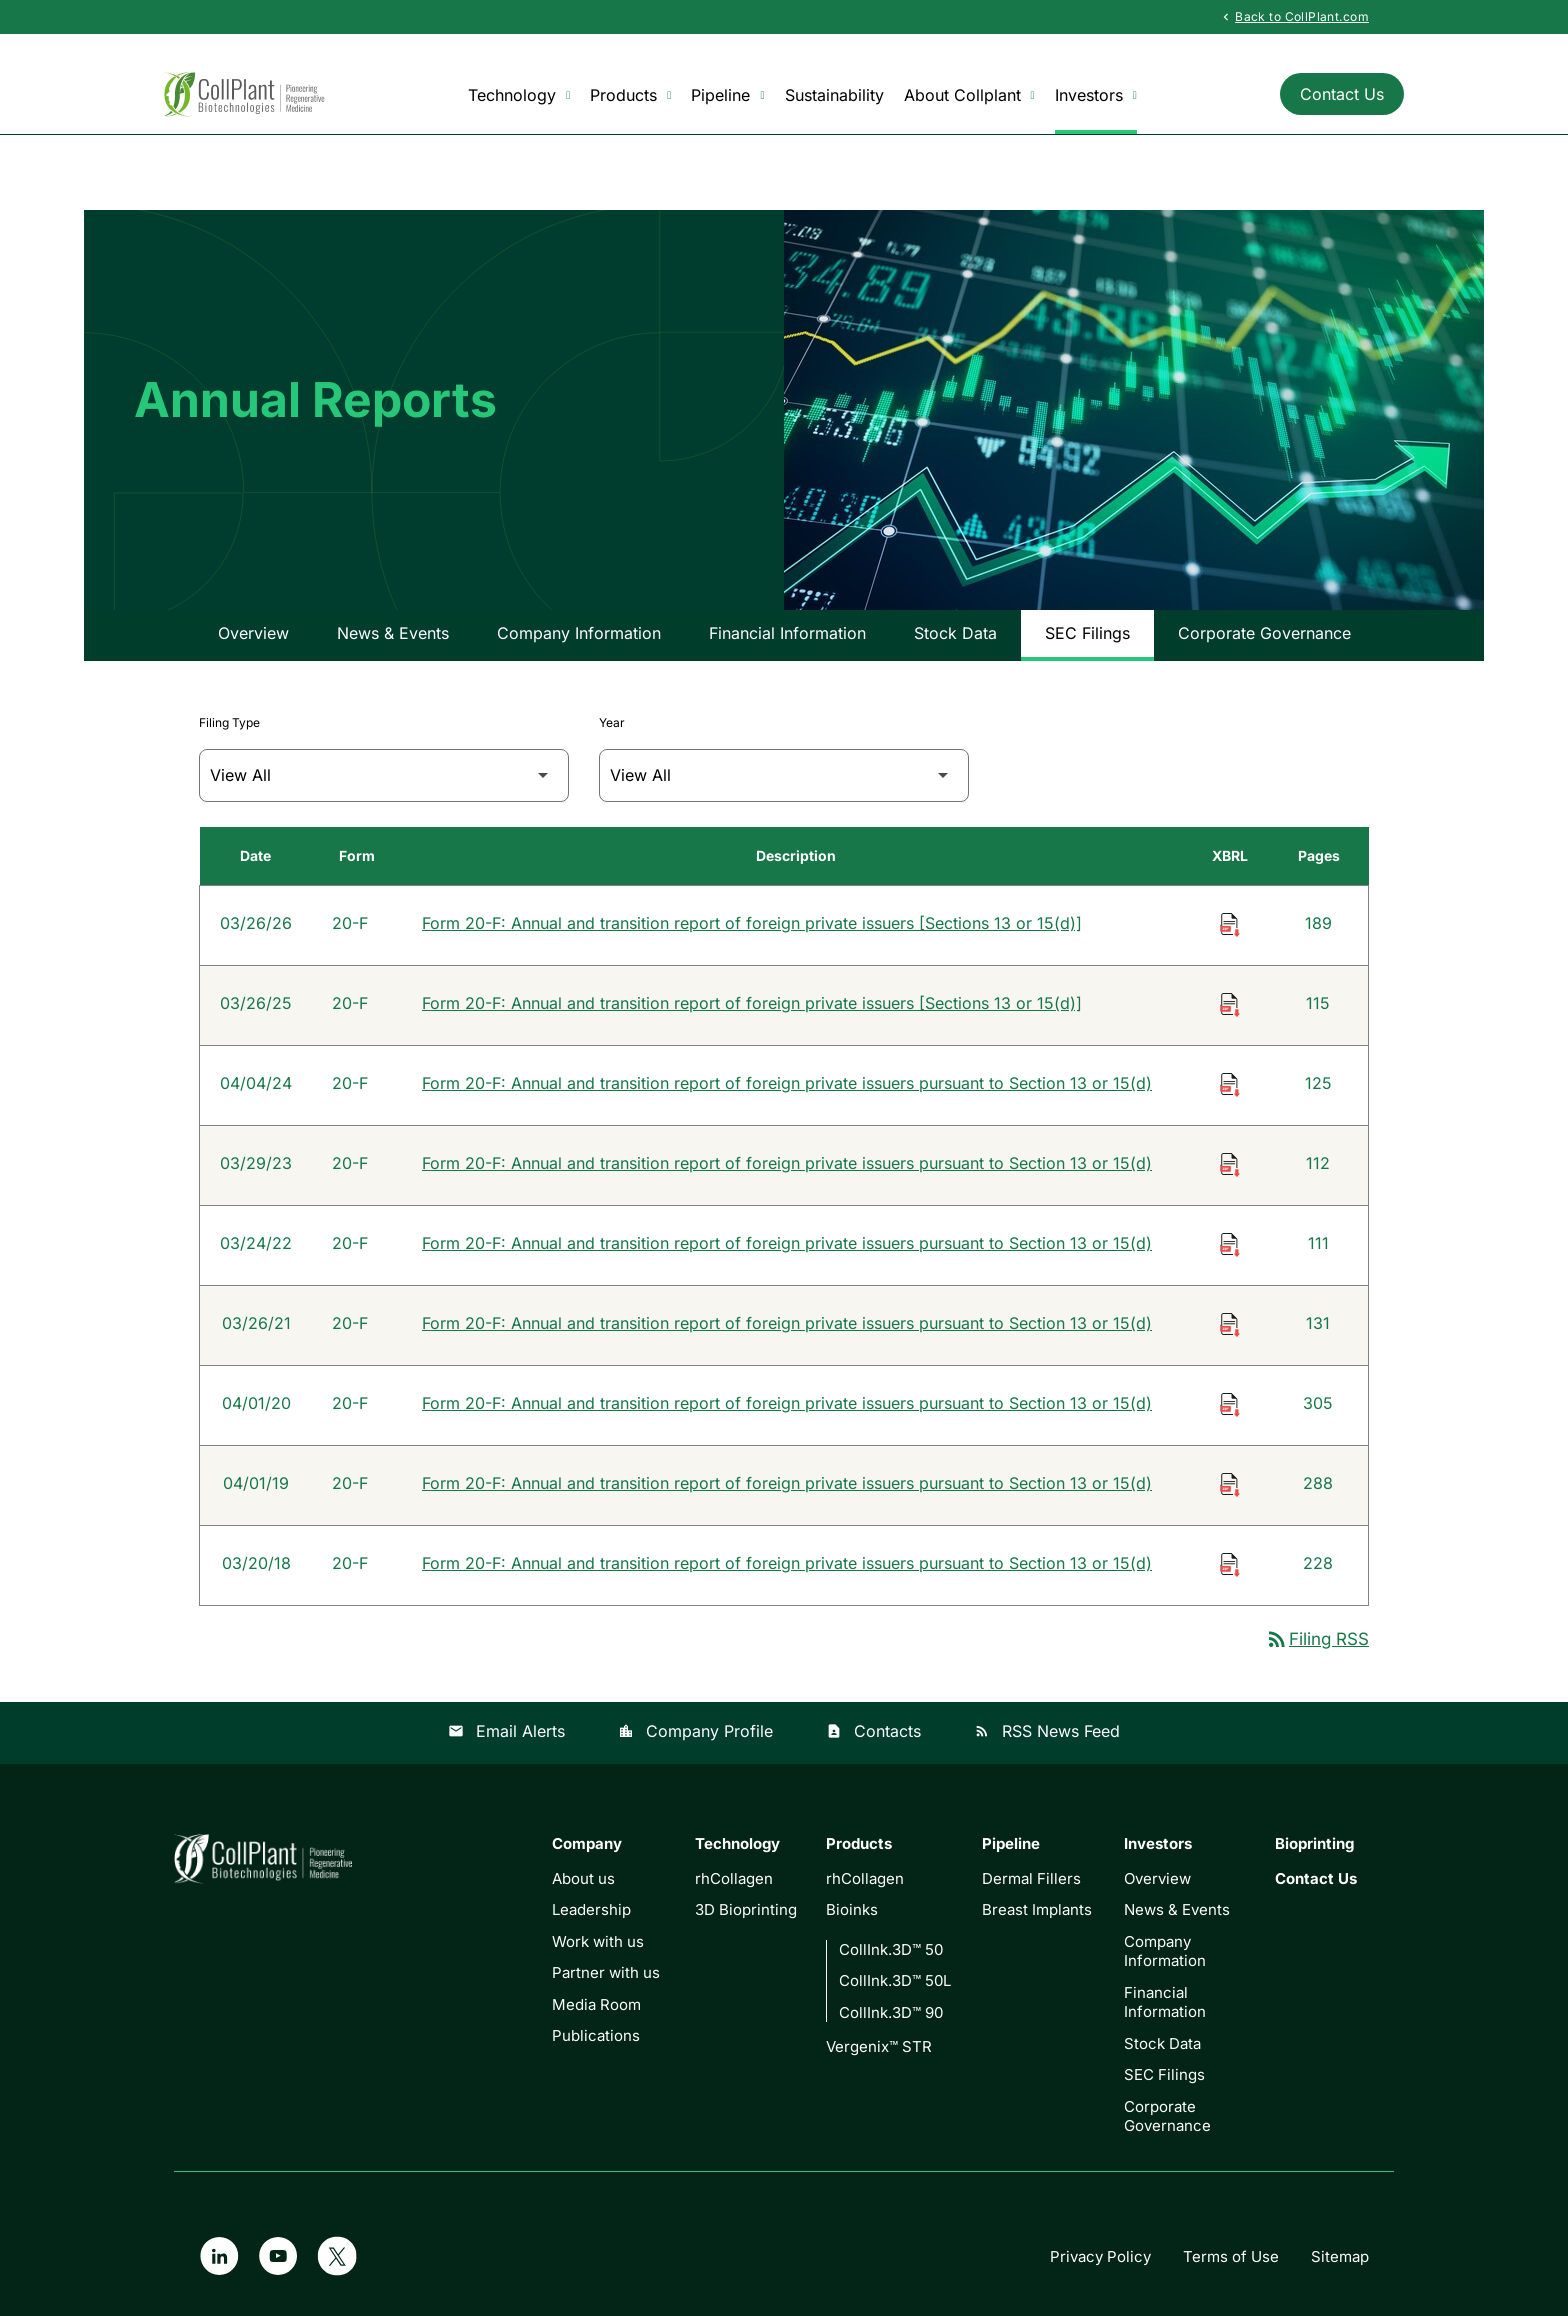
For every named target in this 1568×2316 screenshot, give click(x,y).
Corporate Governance (1264, 633)
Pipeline (727, 95)
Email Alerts (506, 1731)
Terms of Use (1231, 2256)
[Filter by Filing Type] (384, 775)
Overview (253, 633)
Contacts (873, 1731)
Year (612, 722)
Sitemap (1340, 2256)
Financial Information (787, 633)
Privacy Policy (1100, 2256)
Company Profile (695, 1731)
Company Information (579, 633)
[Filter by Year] (784, 775)
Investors (1096, 95)
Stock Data (955, 633)
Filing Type (229, 722)
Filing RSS (1317, 1639)
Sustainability (834, 95)
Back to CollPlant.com (1294, 16)
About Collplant (969, 95)
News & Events (393, 633)
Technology (519, 95)
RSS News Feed (1047, 1731)
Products (630, 95)
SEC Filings (1087, 633)
